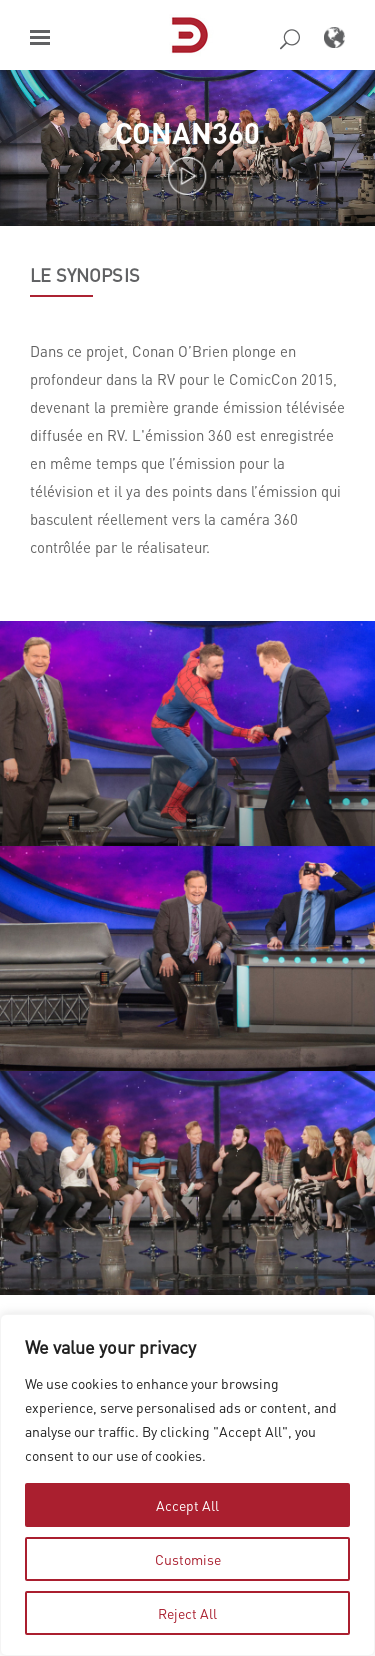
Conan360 (187, 132)
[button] (40, 37)
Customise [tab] (188, 1559)
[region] (187, 1485)
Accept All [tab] (187, 1505)
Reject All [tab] (187, 1613)
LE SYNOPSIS (85, 275)
